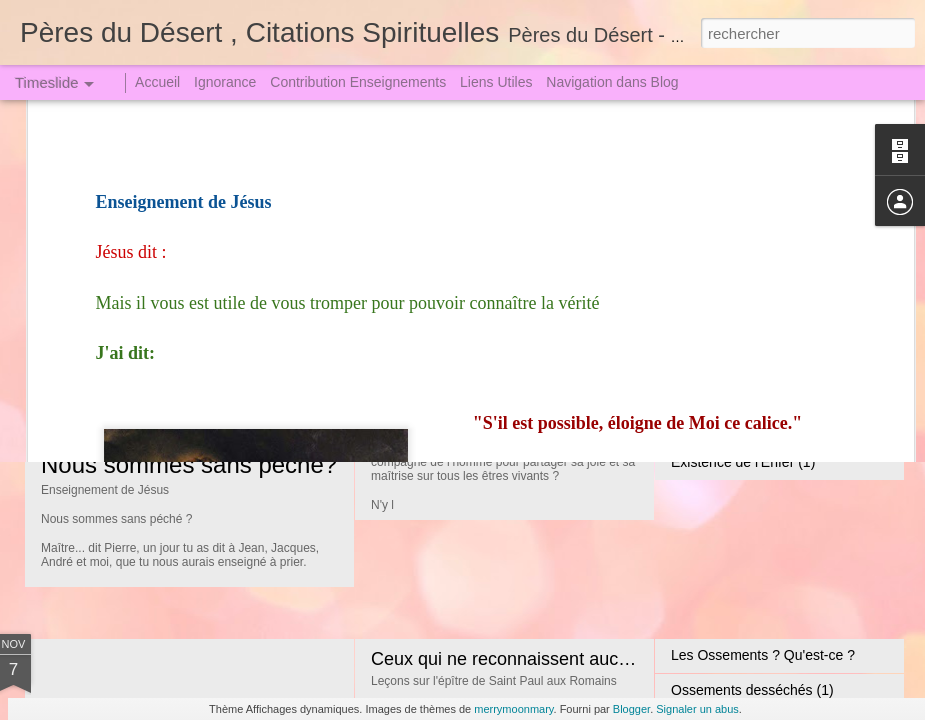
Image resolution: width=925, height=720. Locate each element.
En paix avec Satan (731, 287)
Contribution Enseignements (358, 82)
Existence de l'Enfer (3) (743, 392)
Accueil (157, 82)
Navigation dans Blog (612, 82)
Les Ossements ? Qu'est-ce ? (763, 655)
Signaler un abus (697, 709)
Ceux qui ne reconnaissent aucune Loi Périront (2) (571, 659)
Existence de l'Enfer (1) (743, 462)
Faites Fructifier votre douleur (762, 357)
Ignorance (225, 82)
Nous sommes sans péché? (189, 464)
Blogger (631, 709)
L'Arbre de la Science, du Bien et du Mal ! (536, 310)
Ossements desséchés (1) (752, 690)
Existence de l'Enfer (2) (743, 427)
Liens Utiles (496, 82)
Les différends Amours (740, 322)
